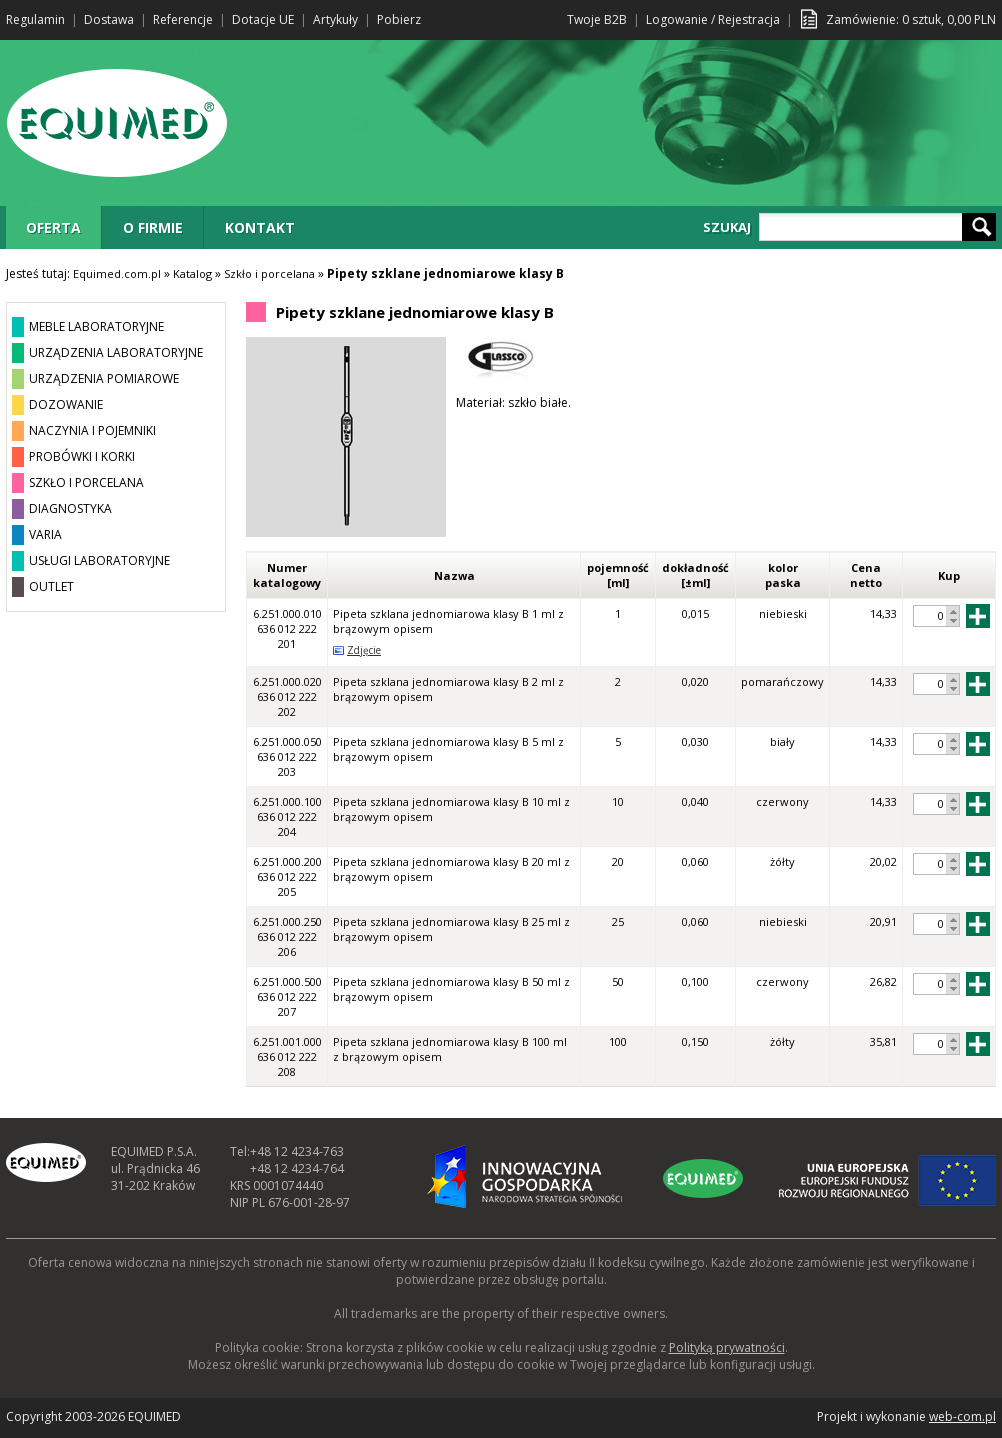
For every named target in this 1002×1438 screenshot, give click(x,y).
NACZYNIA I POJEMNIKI (92, 430)
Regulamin (35, 19)
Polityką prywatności (727, 1347)
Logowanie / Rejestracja (713, 19)
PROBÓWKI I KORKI (82, 456)
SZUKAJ (727, 227)
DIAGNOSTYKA (70, 508)
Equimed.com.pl (117, 273)
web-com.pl (962, 1416)
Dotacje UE (263, 19)
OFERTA (53, 227)
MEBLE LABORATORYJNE (96, 326)
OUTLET (51, 586)
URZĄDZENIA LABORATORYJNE (116, 352)
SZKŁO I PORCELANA (86, 482)
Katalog (192, 273)
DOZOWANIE (66, 404)
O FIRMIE (153, 227)
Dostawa (109, 19)
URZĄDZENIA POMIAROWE (104, 378)
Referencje (183, 19)
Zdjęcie (364, 650)
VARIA (45, 534)
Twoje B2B (597, 19)
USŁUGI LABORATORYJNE (99, 560)
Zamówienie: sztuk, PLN (911, 19)
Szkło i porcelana (269, 273)
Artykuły (335, 19)
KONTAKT (260, 227)
